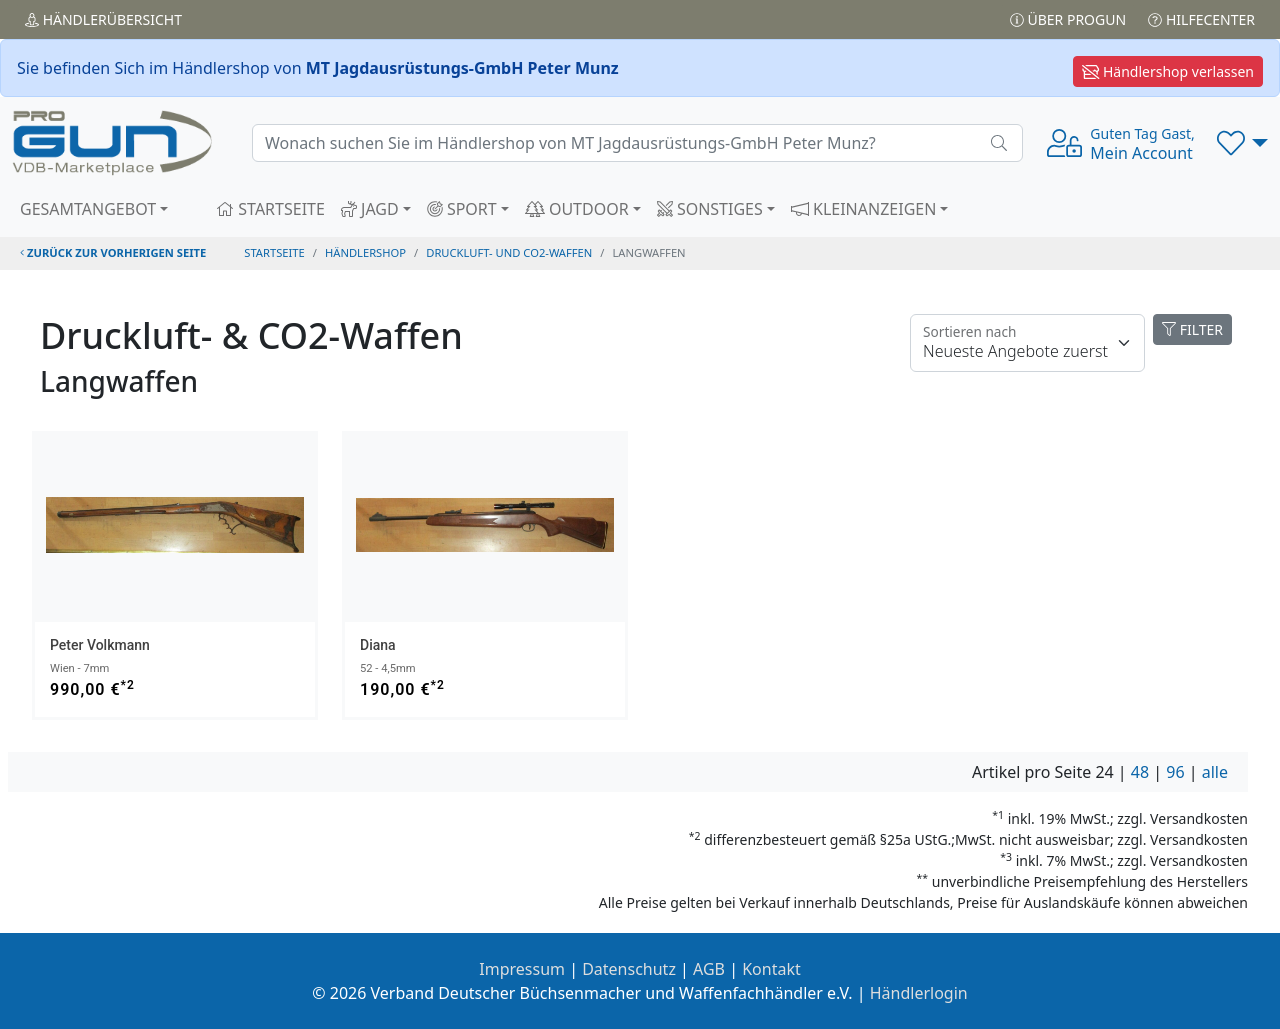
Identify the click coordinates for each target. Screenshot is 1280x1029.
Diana (378, 645)
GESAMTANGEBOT (88, 209)
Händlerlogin (919, 993)
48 (1140, 772)
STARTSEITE (270, 209)
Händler (103, 19)
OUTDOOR (577, 209)
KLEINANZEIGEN (864, 209)
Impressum (522, 969)
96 (1175, 772)
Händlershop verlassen (1168, 71)
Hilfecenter (1201, 19)
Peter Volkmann (100, 645)
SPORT (462, 209)
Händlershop (365, 252)
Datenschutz (629, 969)
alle (1215, 772)
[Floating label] (1027, 343)
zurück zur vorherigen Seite (113, 252)
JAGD (370, 209)
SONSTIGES (710, 209)
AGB (709, 969)
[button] (1242, 143)
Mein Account (1142, 144)
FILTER (1192, 329)
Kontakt (771, 969)
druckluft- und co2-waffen (509, 252)
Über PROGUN (1068, 19)
